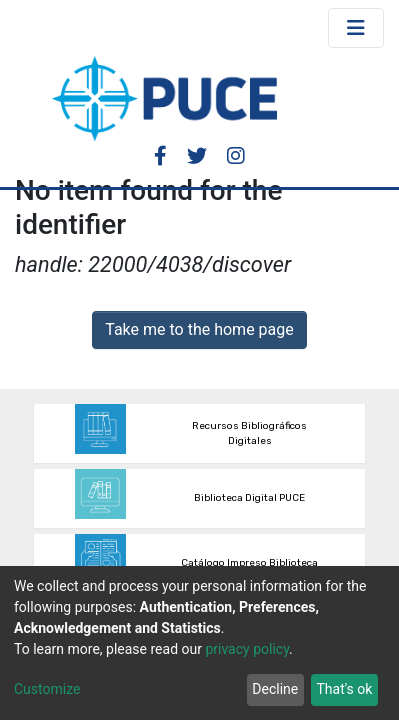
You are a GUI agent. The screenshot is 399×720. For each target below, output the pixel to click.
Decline (275, 689)
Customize (47, 689)
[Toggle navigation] (356, 28)
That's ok (344, 689)
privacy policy (247, 649)
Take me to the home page (199, 329)
